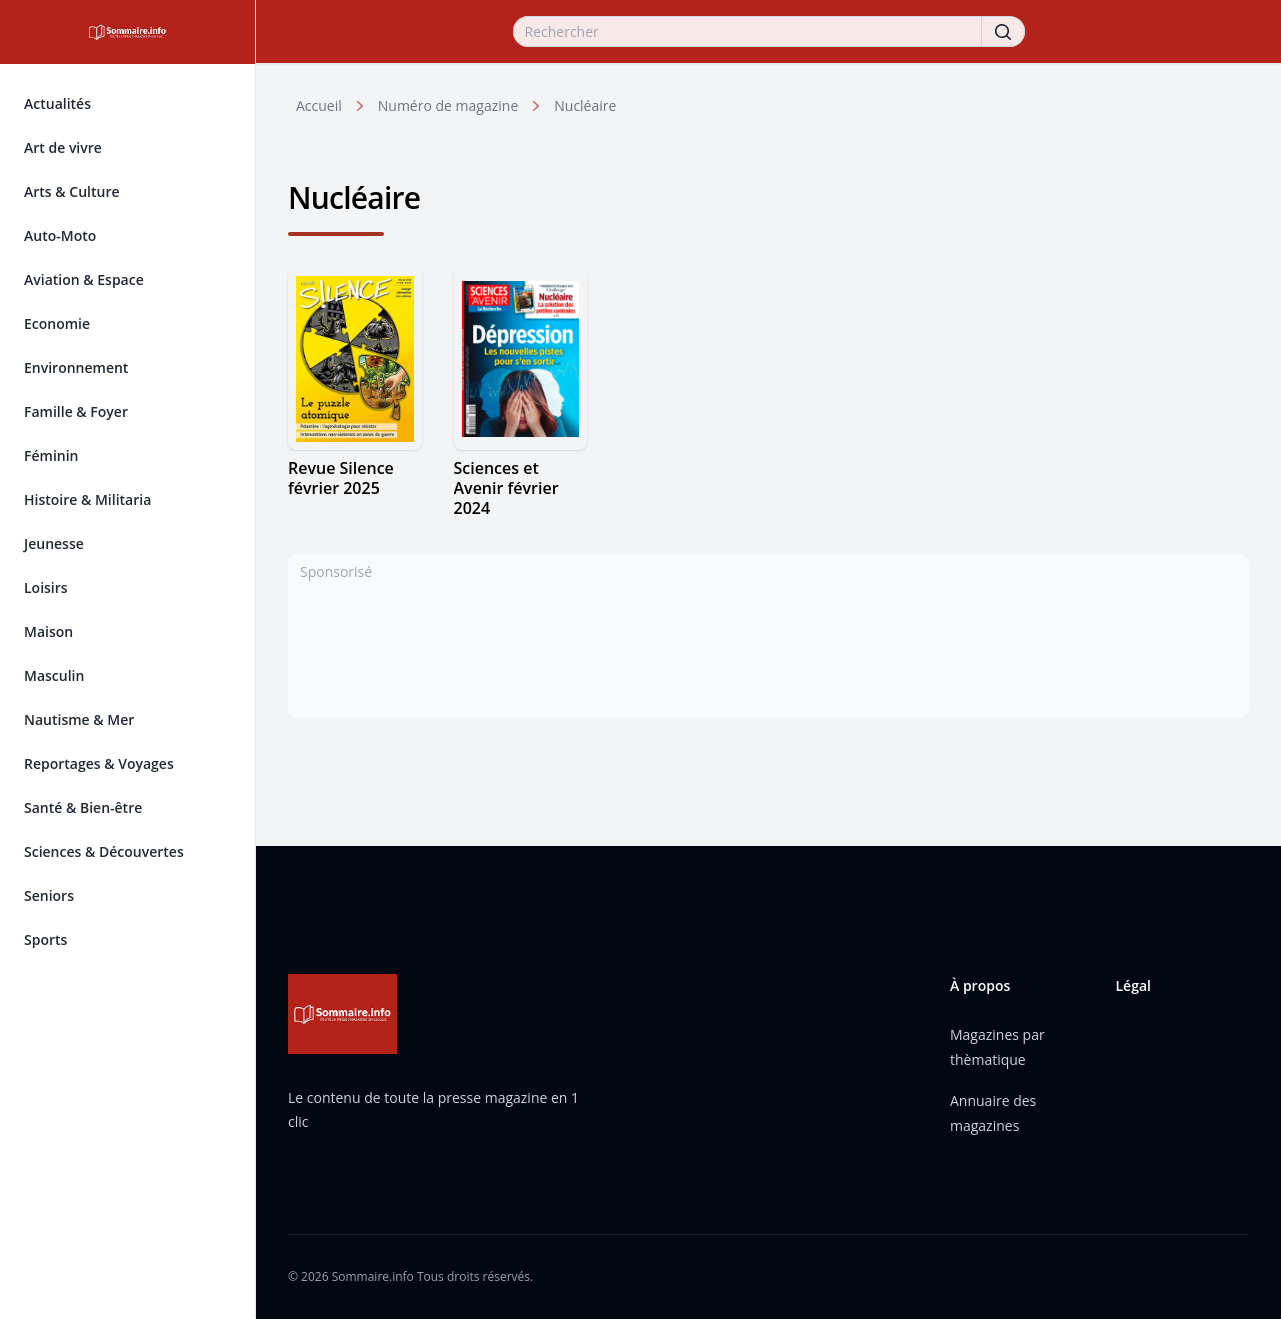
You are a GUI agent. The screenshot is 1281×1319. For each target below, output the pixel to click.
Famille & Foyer (76, 411)
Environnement (76, 367)
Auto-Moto (60, 235)
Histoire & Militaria (87, 499)
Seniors (49, 895)
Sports (45, 939)
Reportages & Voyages (99, 763)
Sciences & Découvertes (104, 851)
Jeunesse (54, 543)
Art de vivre (63, 147)
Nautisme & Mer (79, 719)
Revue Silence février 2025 (341, 478)
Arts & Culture (71, 191)
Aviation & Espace (84, 279)
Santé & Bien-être (83, 807)
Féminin (51, 455)
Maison (48, 631)
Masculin (54, 675)
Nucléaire (585, 105)
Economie (57, 323)
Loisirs (46, 587)
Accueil (319, 105)
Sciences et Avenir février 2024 (506, 488)
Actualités (57, 103)
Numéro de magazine (448, 105)
